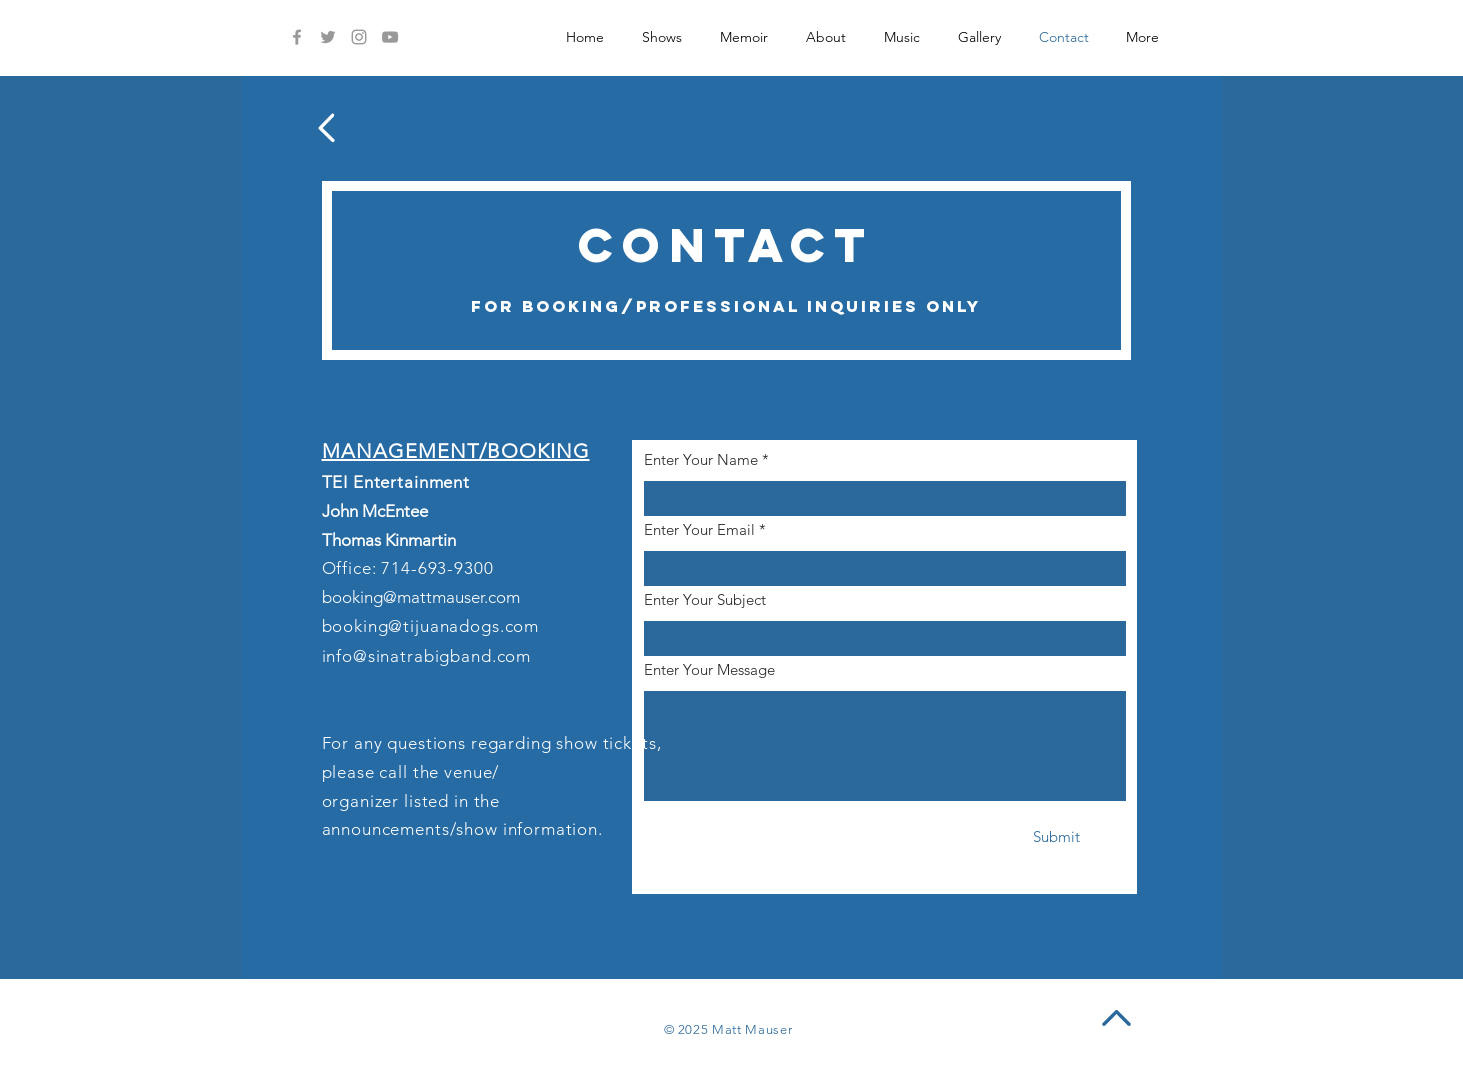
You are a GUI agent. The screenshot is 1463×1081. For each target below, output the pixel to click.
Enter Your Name (701, 459)
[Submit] (1057, 837)
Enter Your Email (699, 529)
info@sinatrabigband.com (427, 656)
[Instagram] (359, 37)
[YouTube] (390, 37)
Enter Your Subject (705, 599)
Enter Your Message (709, 669)
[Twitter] (328, 37)
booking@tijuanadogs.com (431, 626)
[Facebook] (297, 37)
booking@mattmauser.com (421, 597)
